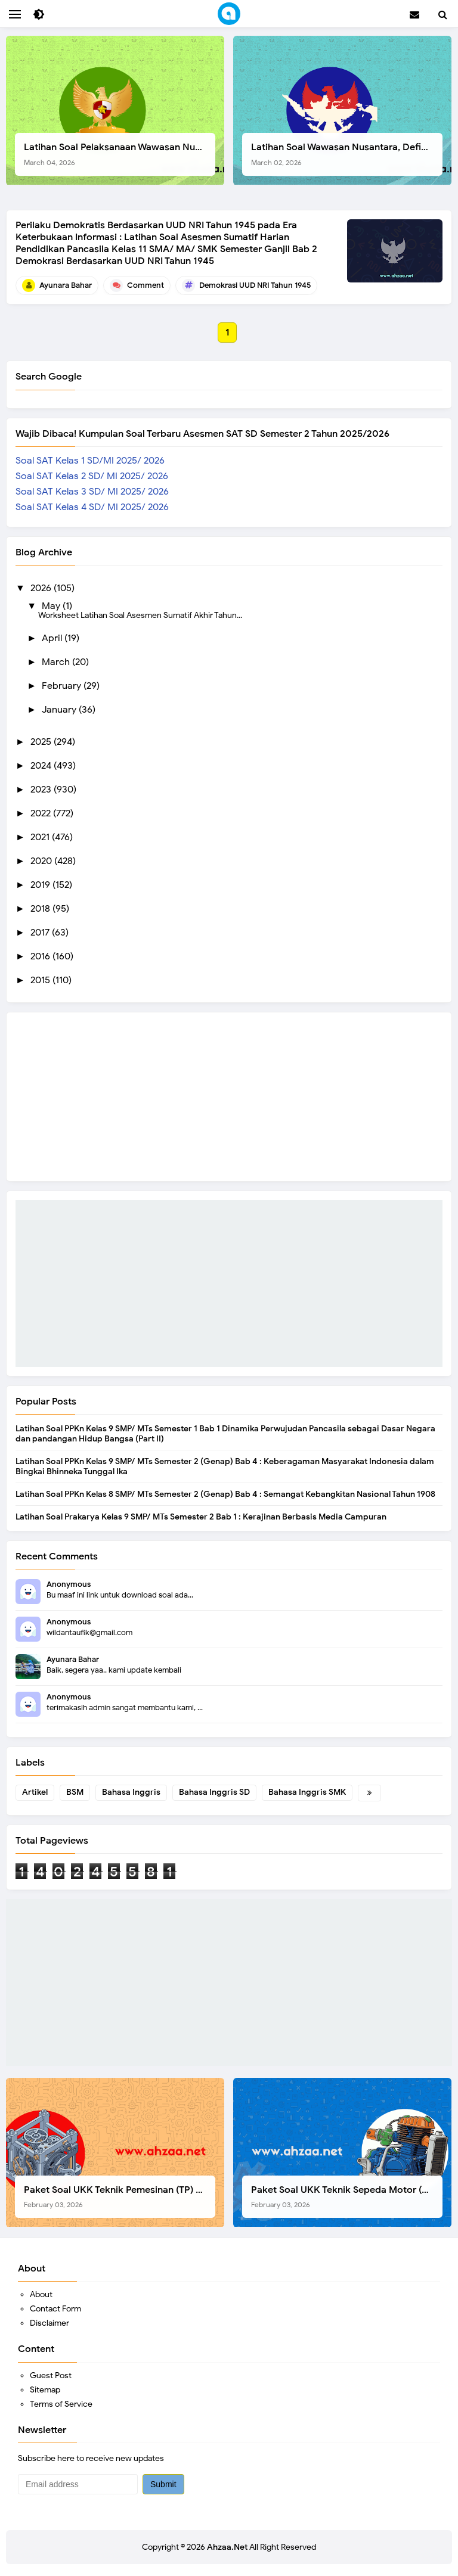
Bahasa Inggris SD (214, 1792)
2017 (41, 933)
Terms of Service (61, 2404)
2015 (41, 980)
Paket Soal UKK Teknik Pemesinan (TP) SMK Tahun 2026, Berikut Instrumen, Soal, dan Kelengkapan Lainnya (119, 2197)
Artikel (35, 1792)
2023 (42, 790)
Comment (145, 285)
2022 (41, 813)
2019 (41, 885)
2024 (42, 766)
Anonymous (69, 1584)
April (53, 638)
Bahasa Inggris (131, 1792)
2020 (42, 861)
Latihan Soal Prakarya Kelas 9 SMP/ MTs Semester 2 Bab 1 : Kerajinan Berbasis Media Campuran (201, 1517)
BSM (74, 1792)
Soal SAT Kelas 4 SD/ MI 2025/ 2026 (92, 507)
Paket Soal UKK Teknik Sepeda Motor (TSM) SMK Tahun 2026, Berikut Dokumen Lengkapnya (346, 2197)
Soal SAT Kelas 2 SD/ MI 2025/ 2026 (92, 476)
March (57, 662)
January (60, 710)
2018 (41, 909)
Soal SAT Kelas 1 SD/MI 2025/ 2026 (90, 461)
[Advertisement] (229, 1283)
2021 (41, 837)
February (62, 686)
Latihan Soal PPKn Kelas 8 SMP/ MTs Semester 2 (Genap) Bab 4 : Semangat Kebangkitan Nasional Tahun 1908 (225, 1494)
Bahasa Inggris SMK (307, 1792)
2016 (41, 956)
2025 (42, 742)
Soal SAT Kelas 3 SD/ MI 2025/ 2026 (92, 492)
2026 (42, 588)
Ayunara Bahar (73, 1659)
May (52, 606)
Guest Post (51, 2375)
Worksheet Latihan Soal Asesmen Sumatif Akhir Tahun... (140, 615)
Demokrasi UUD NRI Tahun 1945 (255, 285)
